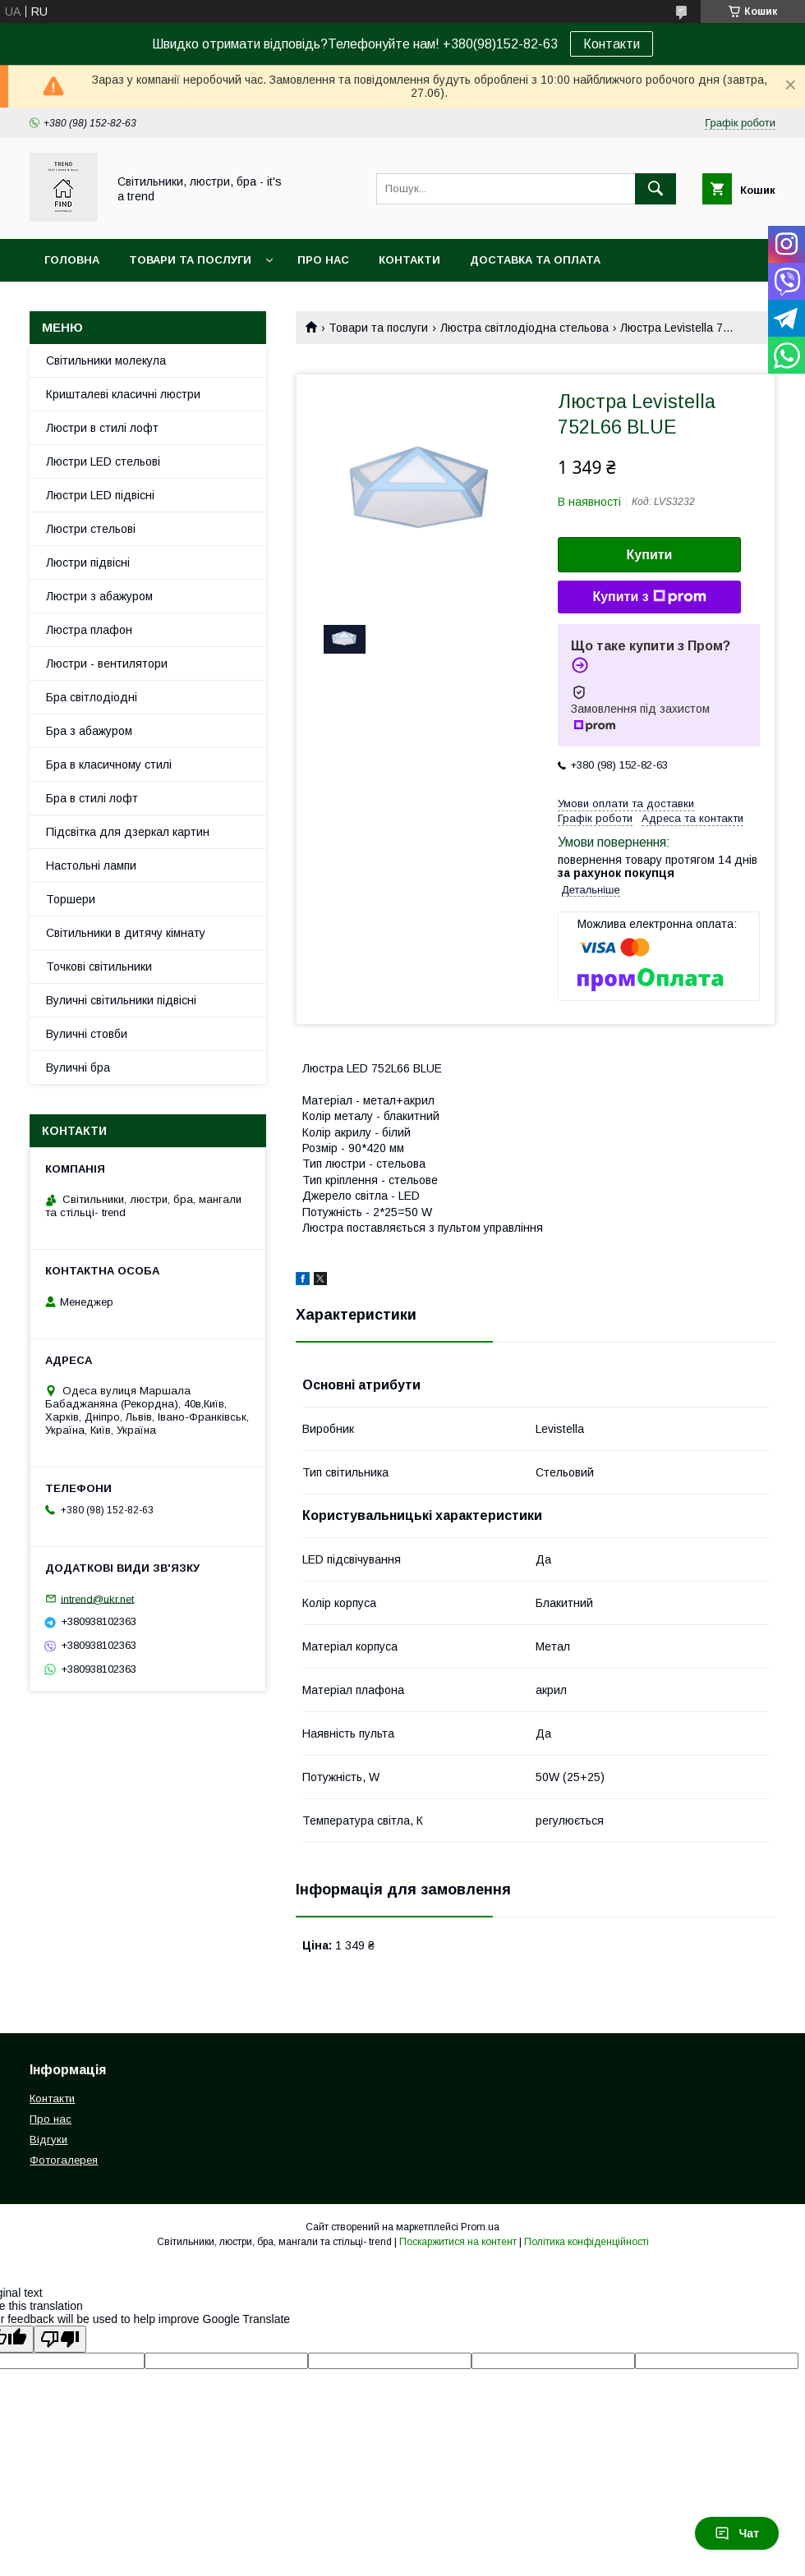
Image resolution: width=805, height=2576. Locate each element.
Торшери (70, 899)
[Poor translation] (60, 2339)
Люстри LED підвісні (100, 495)
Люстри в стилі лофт (102, 427)
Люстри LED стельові (103, 461)
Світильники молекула (106, 360)
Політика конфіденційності (586, 2242)
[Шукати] (655, 188)
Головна (71, 260)
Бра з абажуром (89, 730)
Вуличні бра (78, 1067)
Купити (650, 555)
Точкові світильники (99, 966)
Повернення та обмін (113, 302)
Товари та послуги (190, 260)
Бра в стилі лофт (92, 798)
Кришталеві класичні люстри (123, 394)
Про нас (323, 260)
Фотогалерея (64, 2160)
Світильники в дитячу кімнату (125, 932)
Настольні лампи (91, 865)
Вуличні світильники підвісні (121, 1000)
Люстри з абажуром (99, 596)
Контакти (611, 44)
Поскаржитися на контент (458, 2242)
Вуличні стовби (86, 1033)
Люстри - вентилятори (107, 663)
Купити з (649, 597)
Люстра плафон (89, 629)
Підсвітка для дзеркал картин (127, 831)
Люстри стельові (91, 528)
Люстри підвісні (88, 562)
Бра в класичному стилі (109, 764)
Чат (737, 2533)
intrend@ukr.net (97, 1598)
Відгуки (48, 2139)
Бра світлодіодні (91, 697)
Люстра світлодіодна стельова (524, 327)
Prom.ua (480, 2227)
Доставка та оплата (535, 260)
